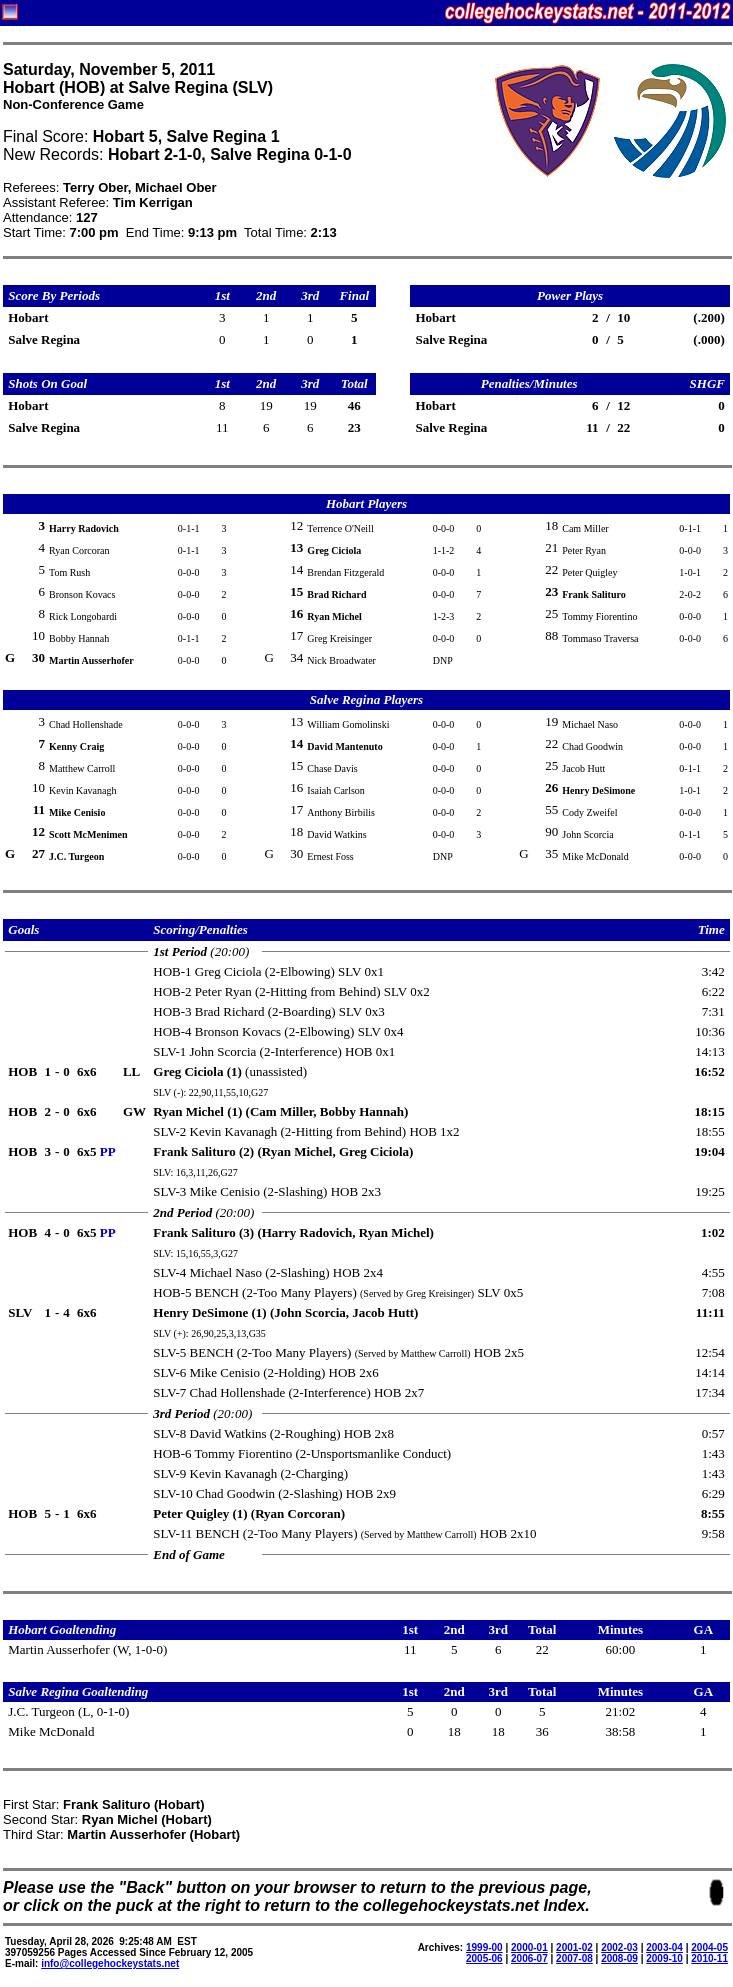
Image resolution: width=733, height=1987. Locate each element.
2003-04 (664, 1947)
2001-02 (574, 1947)
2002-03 (619, 1947)
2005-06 (484, 1958)
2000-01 (529, 1947)
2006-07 (529, 1958)
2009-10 (664, 1958)
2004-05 (709, 1947)
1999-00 (484, 1947)
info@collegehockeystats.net (110, 1963)
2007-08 (574, 1958)
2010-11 (709, 1958)
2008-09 (619, 1958)
